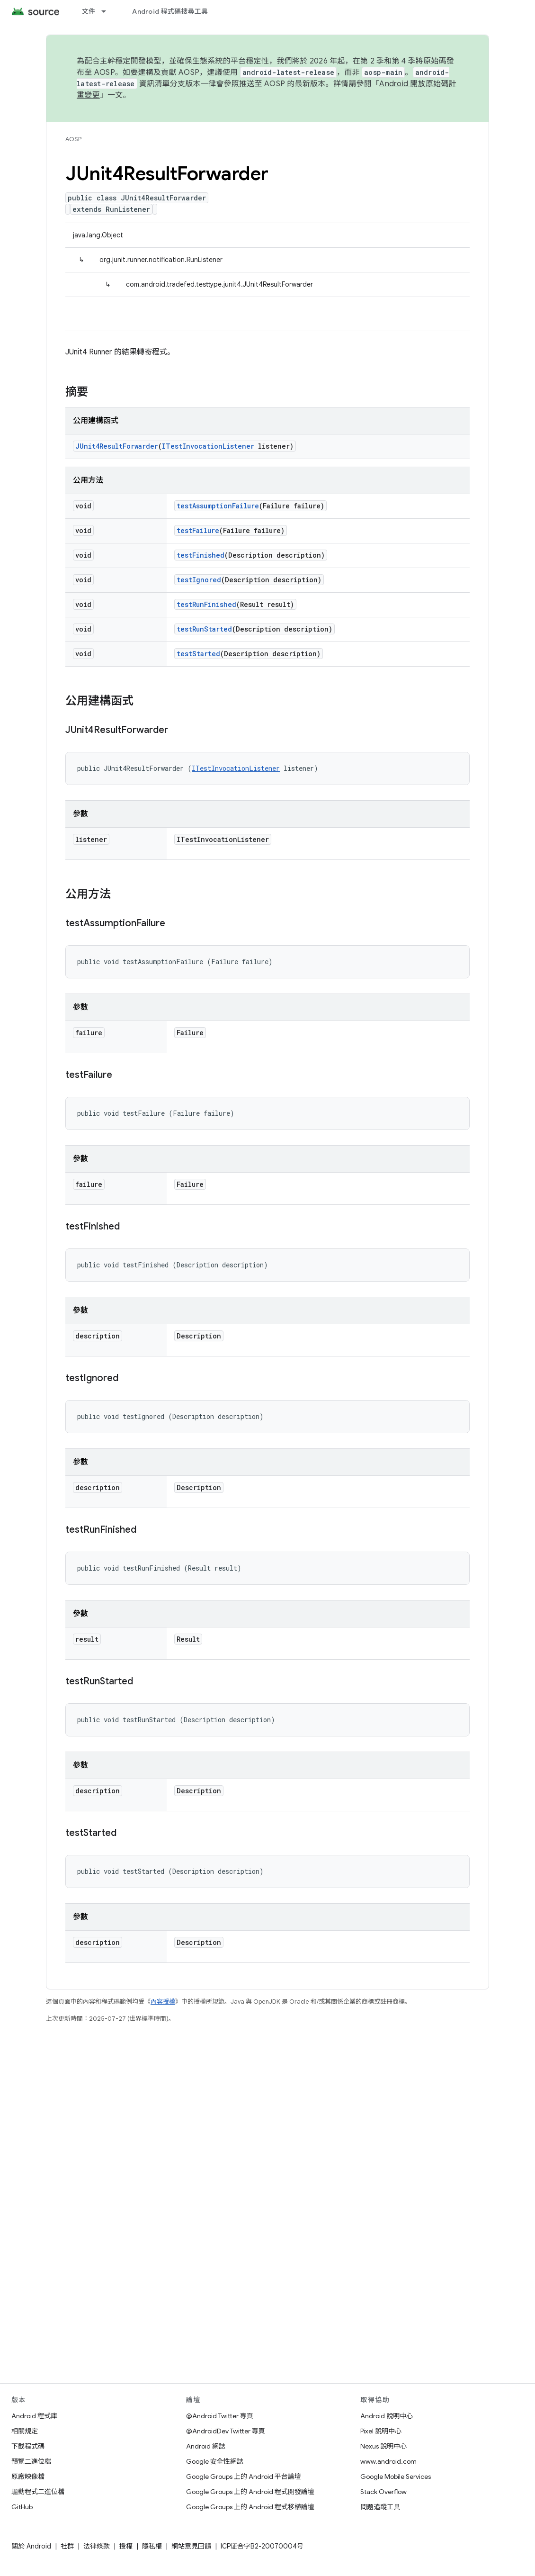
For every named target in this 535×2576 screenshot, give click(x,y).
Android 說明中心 (386, 2416)
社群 (67, 2546)
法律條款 (96, 2546)
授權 (126, 2546)
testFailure (198, 530)
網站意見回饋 (191, 2546)
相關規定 (24, 2431)
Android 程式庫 (34, 2416)
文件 (89, 11)
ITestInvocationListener (208, 446)
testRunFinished (206, 604)
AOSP (73, 139)
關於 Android (31, 2546)
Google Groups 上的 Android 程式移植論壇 (250, 2507)
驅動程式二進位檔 (37, 2491)
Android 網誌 (205, 2446)
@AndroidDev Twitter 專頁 (225, 2431)
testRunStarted (204, 628)
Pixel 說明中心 (380, 2431)
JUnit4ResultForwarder (116, 446)
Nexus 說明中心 (383, 2446)
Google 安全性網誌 (214, 2461)
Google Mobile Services (395, 2476)
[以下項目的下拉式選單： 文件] (108, 11)
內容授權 (163, 2002)
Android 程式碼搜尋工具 (170, 11)
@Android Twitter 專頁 (219, 2416)
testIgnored (199, 579)
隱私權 (152, 2546)
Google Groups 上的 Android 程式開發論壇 (250, 2491)
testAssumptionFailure (218, 505)
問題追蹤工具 (380, 2507)
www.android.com (388, 2461)
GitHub (22, 2507)
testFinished (200, 555)
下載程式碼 (28, 2446)
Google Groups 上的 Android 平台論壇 (243, 2476)
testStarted (198, 653)
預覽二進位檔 (31, 2461)
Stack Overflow (383, 2491)
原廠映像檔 (28, 2476)
